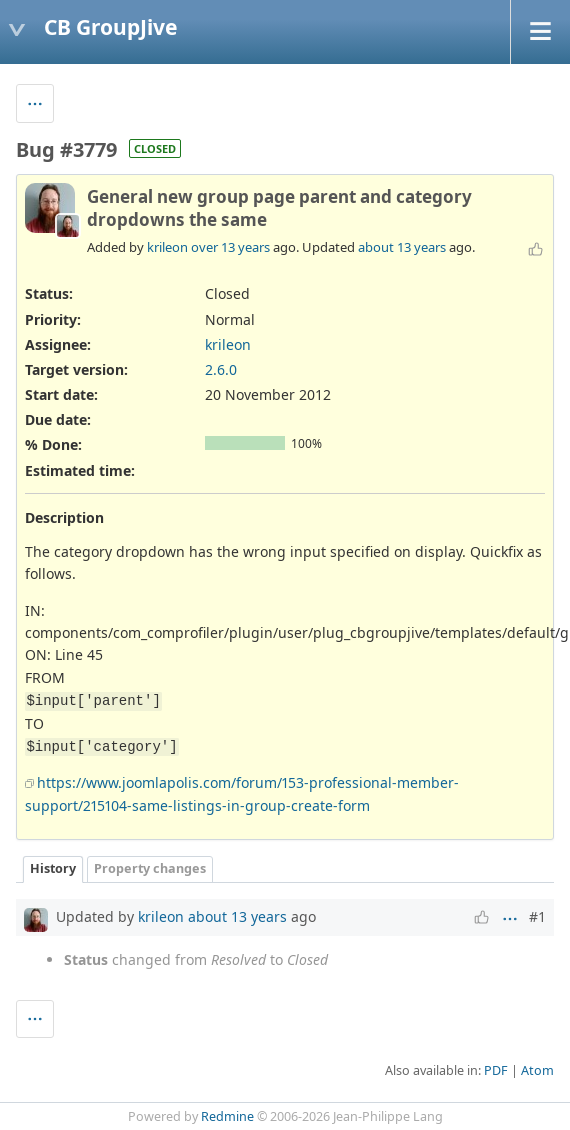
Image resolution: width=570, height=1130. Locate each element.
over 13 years (230, 247)
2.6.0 (221, 369)
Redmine (227, 1116)
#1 (537, 916)
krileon (167, 247)
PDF (496, 1070)
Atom (537, 1070)
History (53, 868)
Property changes (150, 868)
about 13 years (402, 247)
